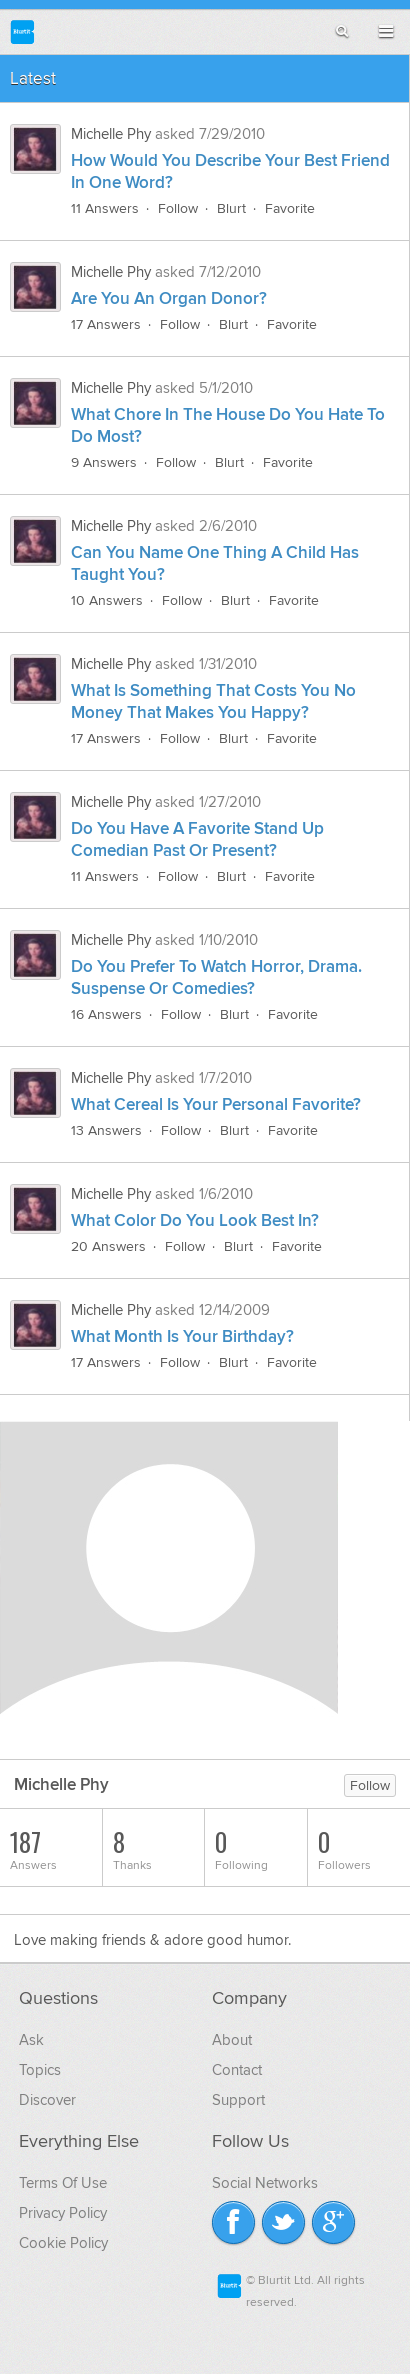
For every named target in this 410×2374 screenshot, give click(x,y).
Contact (237, 2070)
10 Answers (107, 600)
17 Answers (106, 324)
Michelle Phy (111, 134)
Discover (47, 2100)
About (232, 2040)
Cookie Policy (63, 2243)
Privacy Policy (63, 2213)
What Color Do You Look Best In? (195, 1221)
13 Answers (106, 1130)
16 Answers (106, 1014)
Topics (40, 2070)
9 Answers (104, 462)
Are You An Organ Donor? (169, 299)
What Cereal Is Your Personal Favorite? (216, 1105)
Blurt (231, 208)
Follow (178, 208)
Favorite (290, 208)
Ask (31, 2040)
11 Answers (105, 208)
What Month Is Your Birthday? (182, 1337)
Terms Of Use (63, 2183)
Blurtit (22, 31)
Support (238, 2100)
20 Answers (108, 1246)
